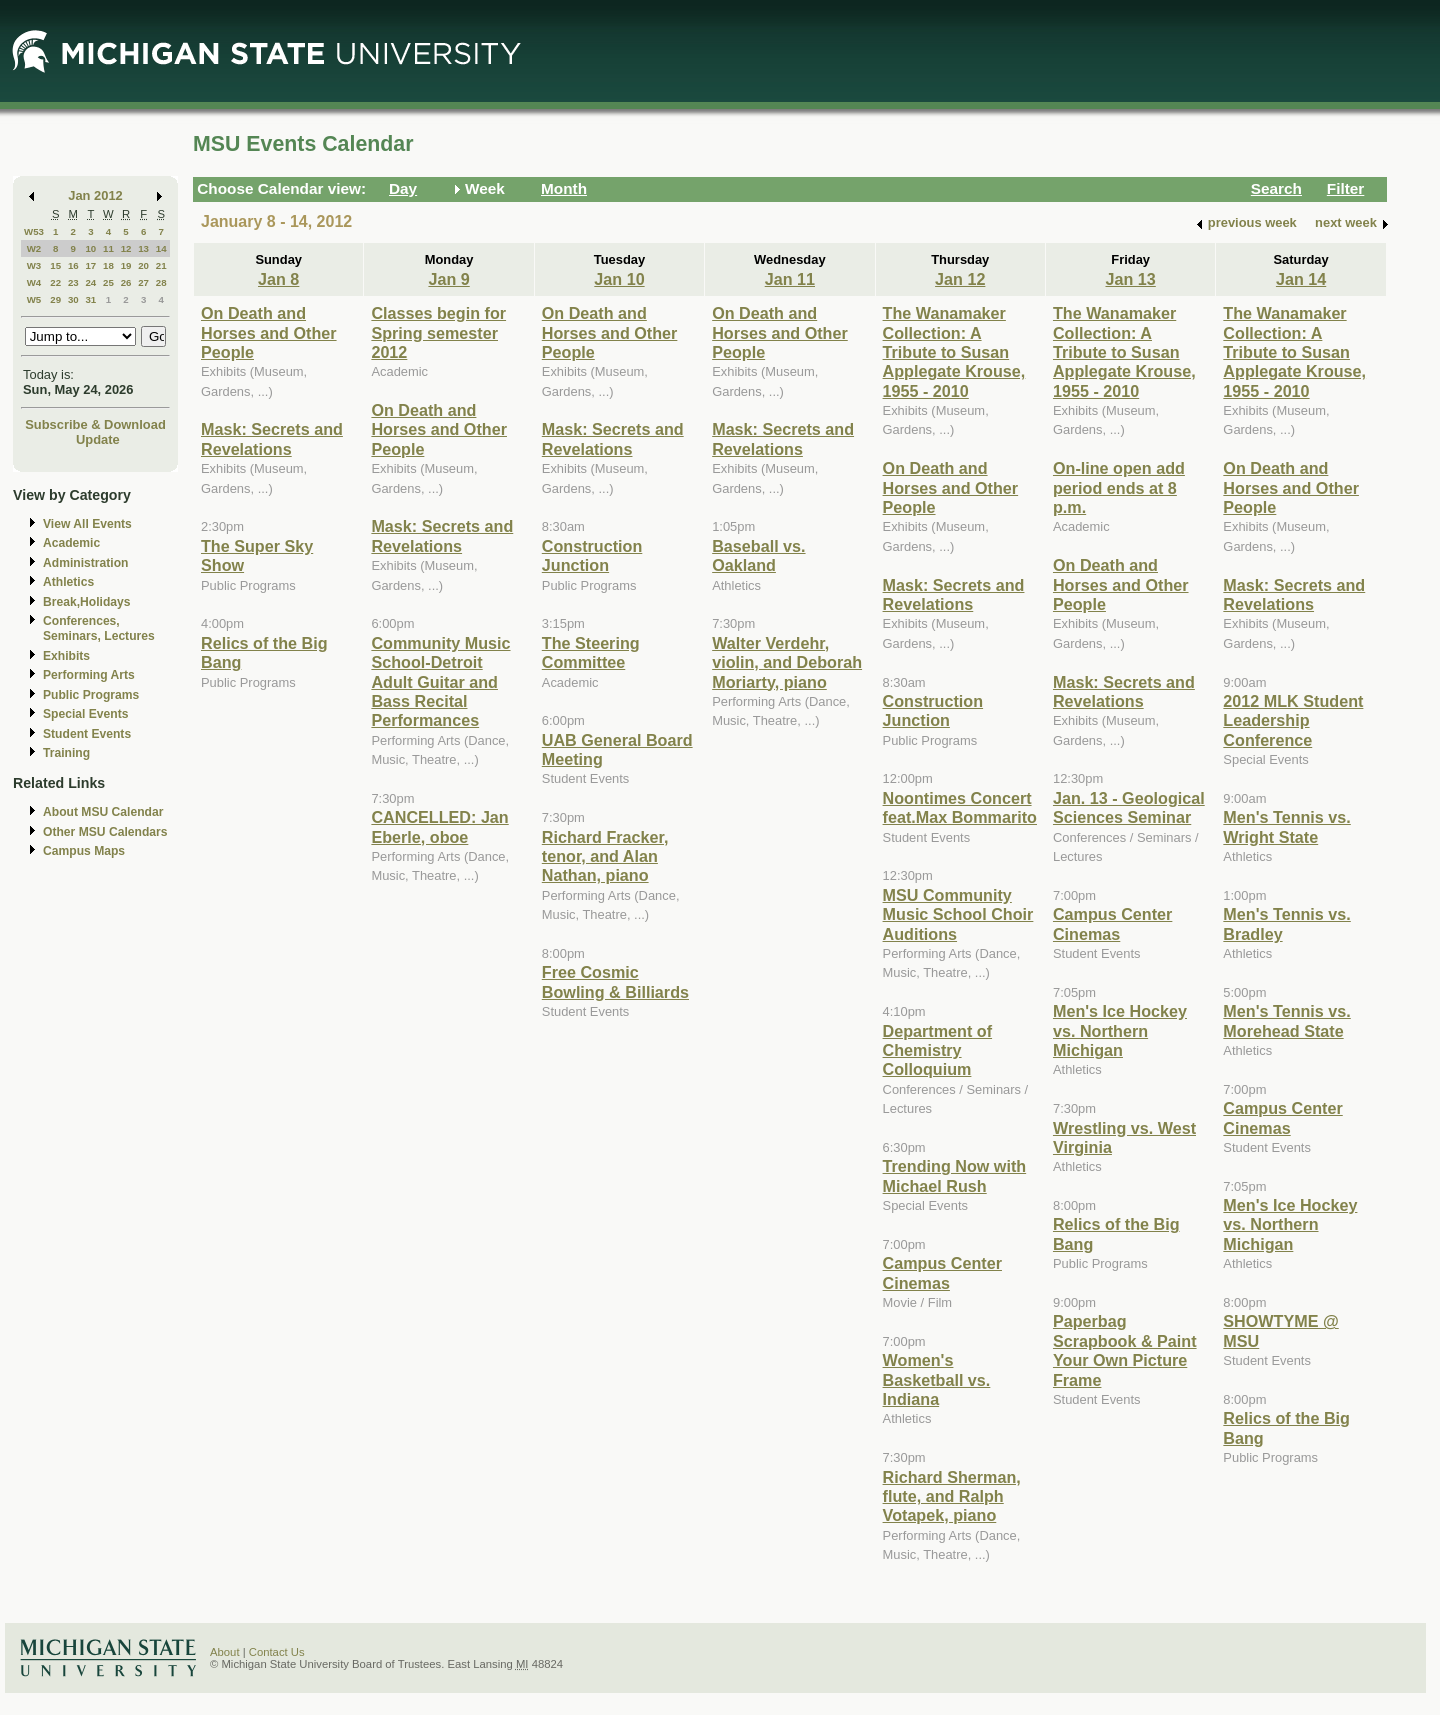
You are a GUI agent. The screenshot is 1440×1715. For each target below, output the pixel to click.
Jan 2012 (95, 195)
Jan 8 (278, 279)
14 (161, 248)
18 (108, 265)
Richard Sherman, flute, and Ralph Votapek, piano (952, 1496)
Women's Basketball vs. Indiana (937, 1379)
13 (143, 248)
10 (90, 248)
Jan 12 (960, 279)
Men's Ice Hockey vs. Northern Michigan (1120, 1030)
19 (126, 265)
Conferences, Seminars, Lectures (99, 628)
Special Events (85, 714)
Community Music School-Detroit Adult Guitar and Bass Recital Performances (440, 682)
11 (108, 248)
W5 (34, 299)
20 (143, 265)
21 (161, 265)
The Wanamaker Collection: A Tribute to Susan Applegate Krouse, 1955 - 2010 (954, 352)
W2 (34, 248)
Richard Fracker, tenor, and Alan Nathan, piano (605, 856)
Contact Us (277, 1652)
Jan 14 (1301, 279)
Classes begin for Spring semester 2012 (438, 332)
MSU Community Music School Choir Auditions (958, 914)
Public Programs (91, 695)
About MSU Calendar (103, 812)
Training (66, 753)
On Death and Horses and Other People (269, 332)
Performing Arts (89, 675)
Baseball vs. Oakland (758, 555)
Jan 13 (1130, 279)
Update (98, 439)
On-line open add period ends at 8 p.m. (1119, 487)
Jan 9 (448, 279)
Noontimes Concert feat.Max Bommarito (960, 807)
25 (108, 282)
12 (126, 248)
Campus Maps (84, 851)
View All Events (87, 524)
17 (90, 265)
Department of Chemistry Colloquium (938, 1050)
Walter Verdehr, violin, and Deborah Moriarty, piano (787, 662)
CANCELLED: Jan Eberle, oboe (439, 826)
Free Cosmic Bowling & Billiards (615, 981)
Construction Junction (592, 555)
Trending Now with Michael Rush (955, 1175)
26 (126, 282)
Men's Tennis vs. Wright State (1286, 826)
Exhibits (66, 656)
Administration (85, 563)
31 (90, 299)
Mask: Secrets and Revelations (272, 438)
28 (161, 282)
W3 (34, 265)
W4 (34, 282)
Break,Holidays (87, 602)
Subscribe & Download (95, 424)
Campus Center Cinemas (942, 1272)
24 (90, 282)
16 (73, 265)
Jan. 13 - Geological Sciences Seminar (1129, 807)
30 (73, 299)
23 (73, 282)
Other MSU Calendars (105, 832)
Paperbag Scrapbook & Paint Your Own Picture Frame (1125, 1350)
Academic (71, 543)
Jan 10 (619, 279)
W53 (34, 231)
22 (55, 282)
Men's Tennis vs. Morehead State (1286, 1020)
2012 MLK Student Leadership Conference (1293, 720)
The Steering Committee (591, 652)
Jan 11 (790, 279)
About (225, 1652)
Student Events (87, 734)
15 (55, 265)
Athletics (68, 582)
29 (55, 299)
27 (143, 282)
